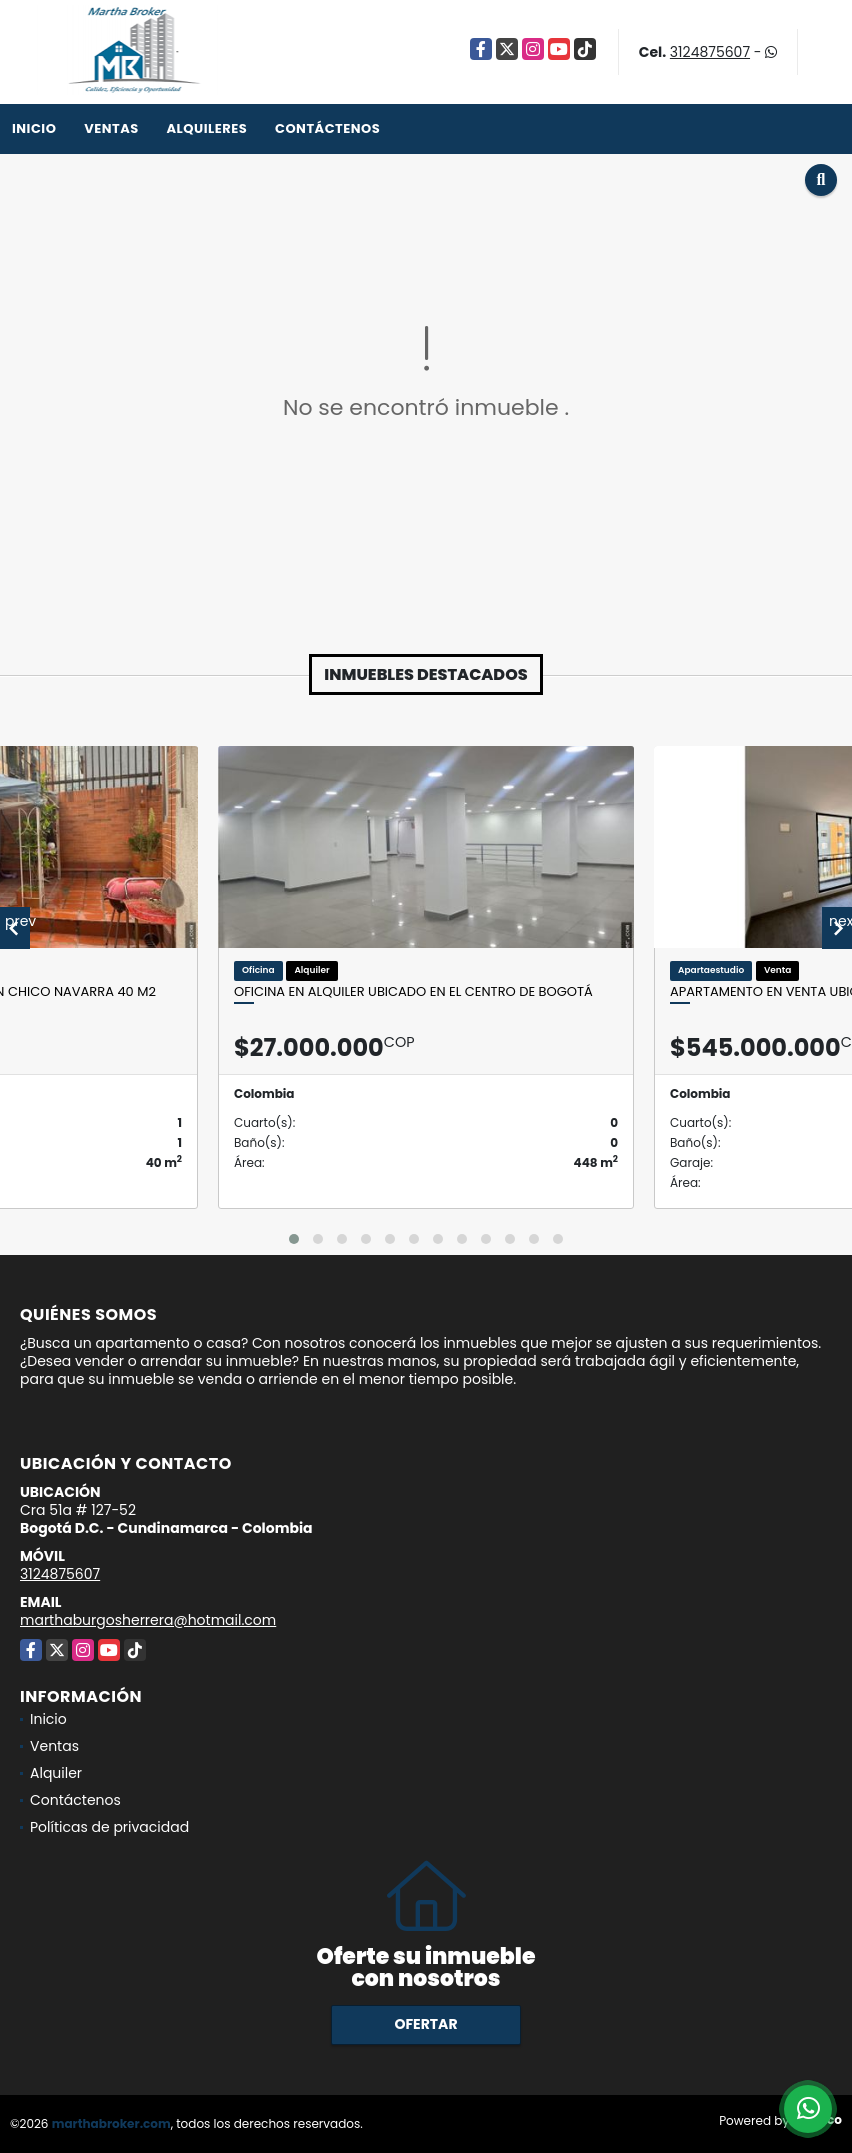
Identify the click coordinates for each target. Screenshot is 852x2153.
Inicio (34, 128)
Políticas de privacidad (109, 1827)
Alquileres (206, 128)
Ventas (111, 128)
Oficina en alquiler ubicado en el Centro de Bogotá (413, 992)
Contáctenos (327, 128)
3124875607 (710, 52)
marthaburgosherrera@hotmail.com (148, 1620)
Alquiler (56, 1773)
